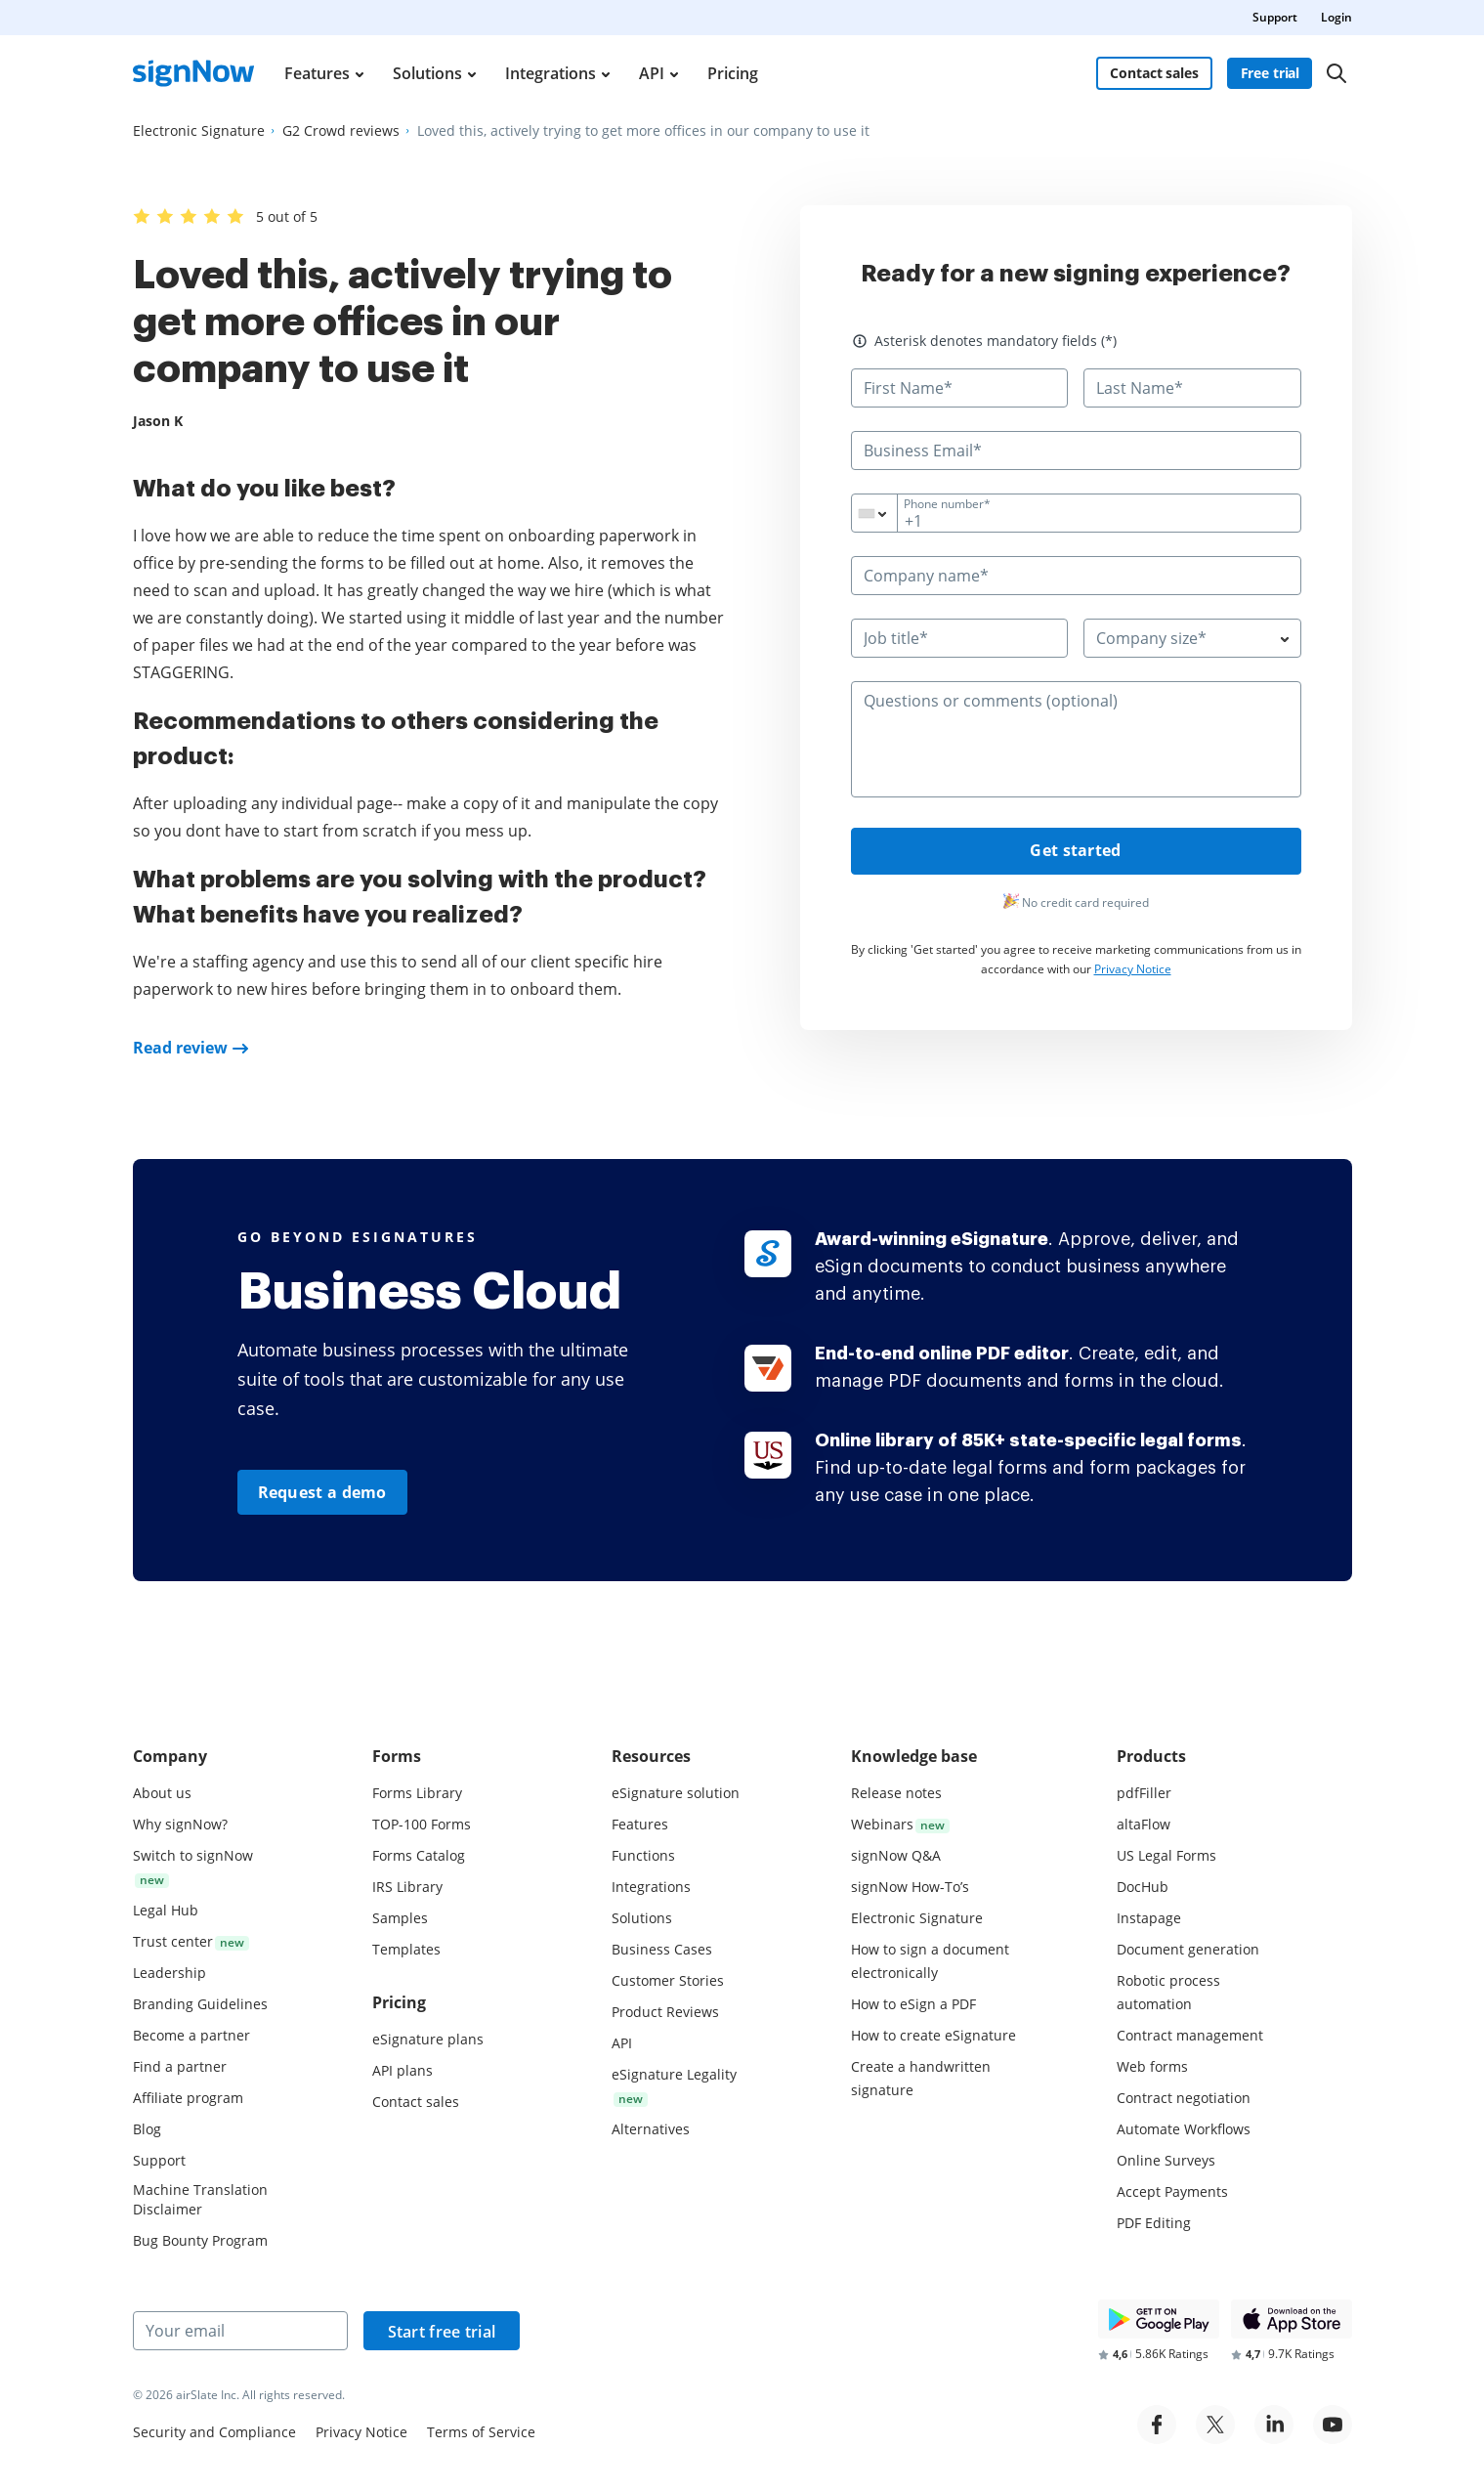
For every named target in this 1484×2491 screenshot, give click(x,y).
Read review (180, 1047)
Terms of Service (481, 2432)
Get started (1075, 852)
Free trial (1270, 73)
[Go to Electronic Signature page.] (199, 131)
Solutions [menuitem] (427, 73)
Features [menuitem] (317, 73)
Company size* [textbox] (1151, 638)
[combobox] (887, 513)
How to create (933, 2035)
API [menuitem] (651, 73)
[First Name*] (960, 388)
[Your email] (240, 2330)
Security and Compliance (214, 2432)
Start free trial (442, 2331)
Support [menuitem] (1274, 17)
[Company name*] (1076, 575)
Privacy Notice (1132, 970)
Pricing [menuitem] (732, 73)
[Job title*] (960, 638)
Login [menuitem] (1336, 17)
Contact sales (1154, 73)
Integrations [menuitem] (550, 73)
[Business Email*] (1076, 450)
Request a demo (322, 1492)
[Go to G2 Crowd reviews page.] (341, 131)
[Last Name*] (1192, 388)
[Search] (1336, 73)
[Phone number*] (1076, 513)
